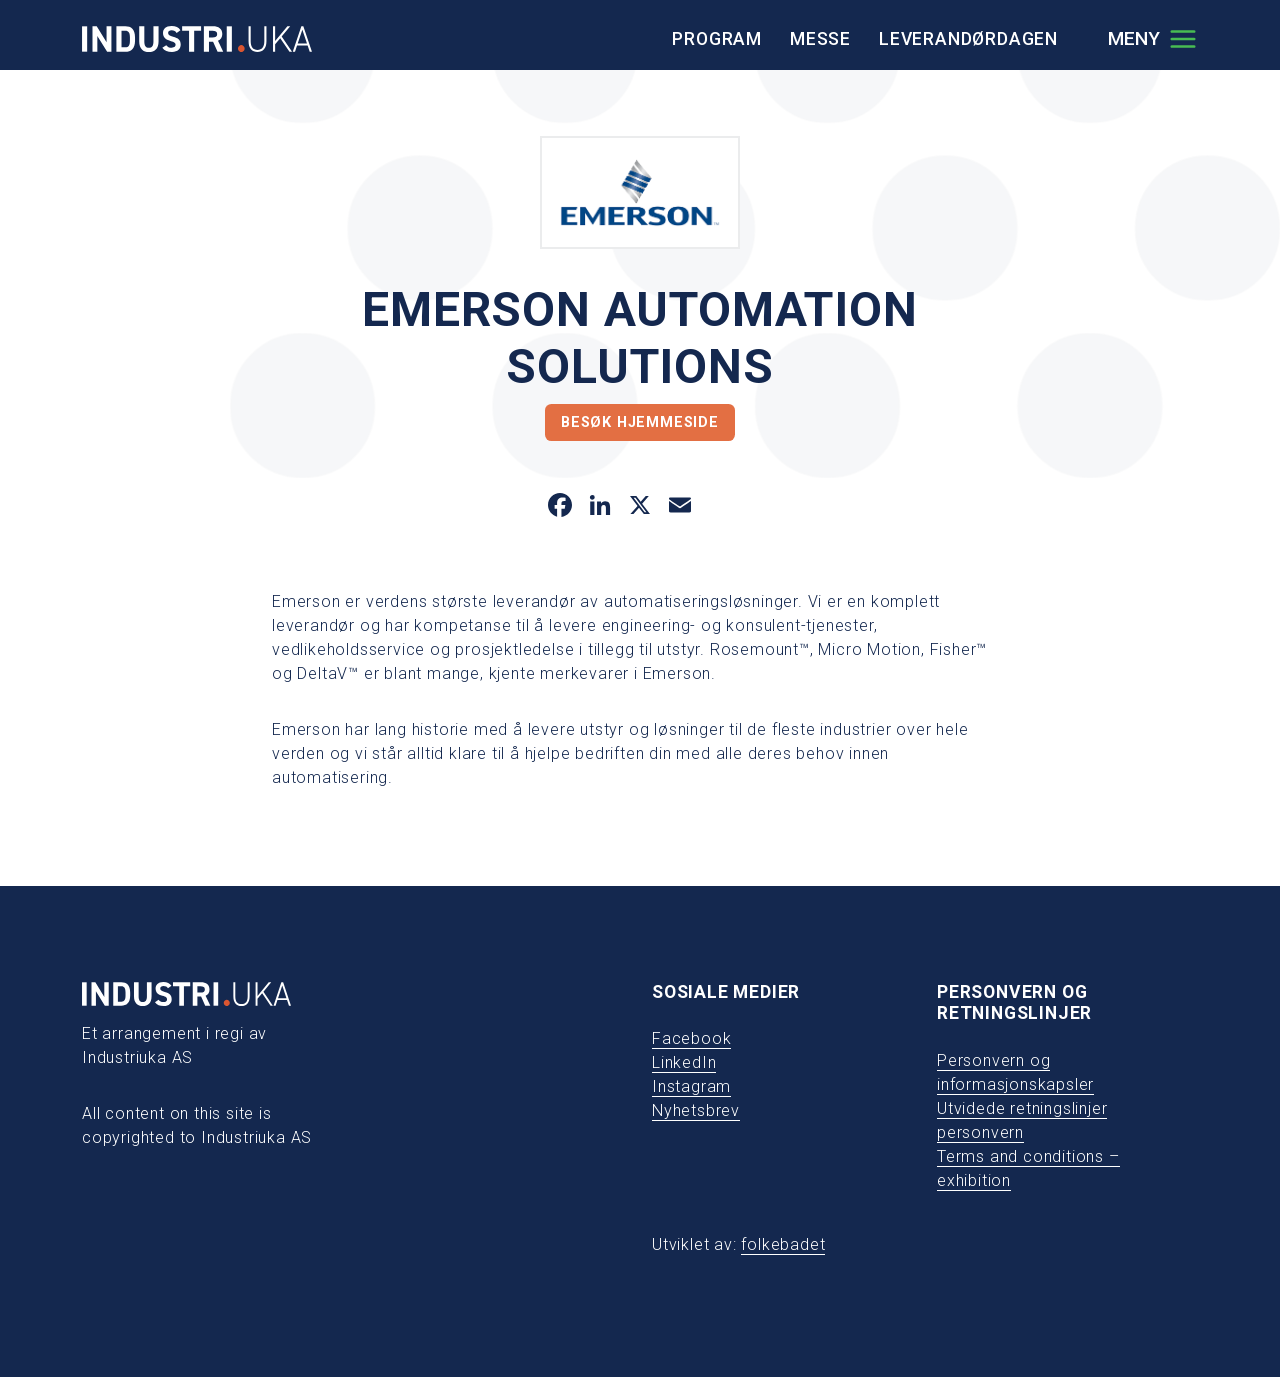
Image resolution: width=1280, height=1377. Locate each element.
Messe (820, 39)
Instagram (691, 1086)
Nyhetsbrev (696, 1110)
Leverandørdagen (968, 39)
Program (717, 39)
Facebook (691, 1038)
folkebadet (783, 1244)
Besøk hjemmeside (640, 422)
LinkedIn (684, 1062)
